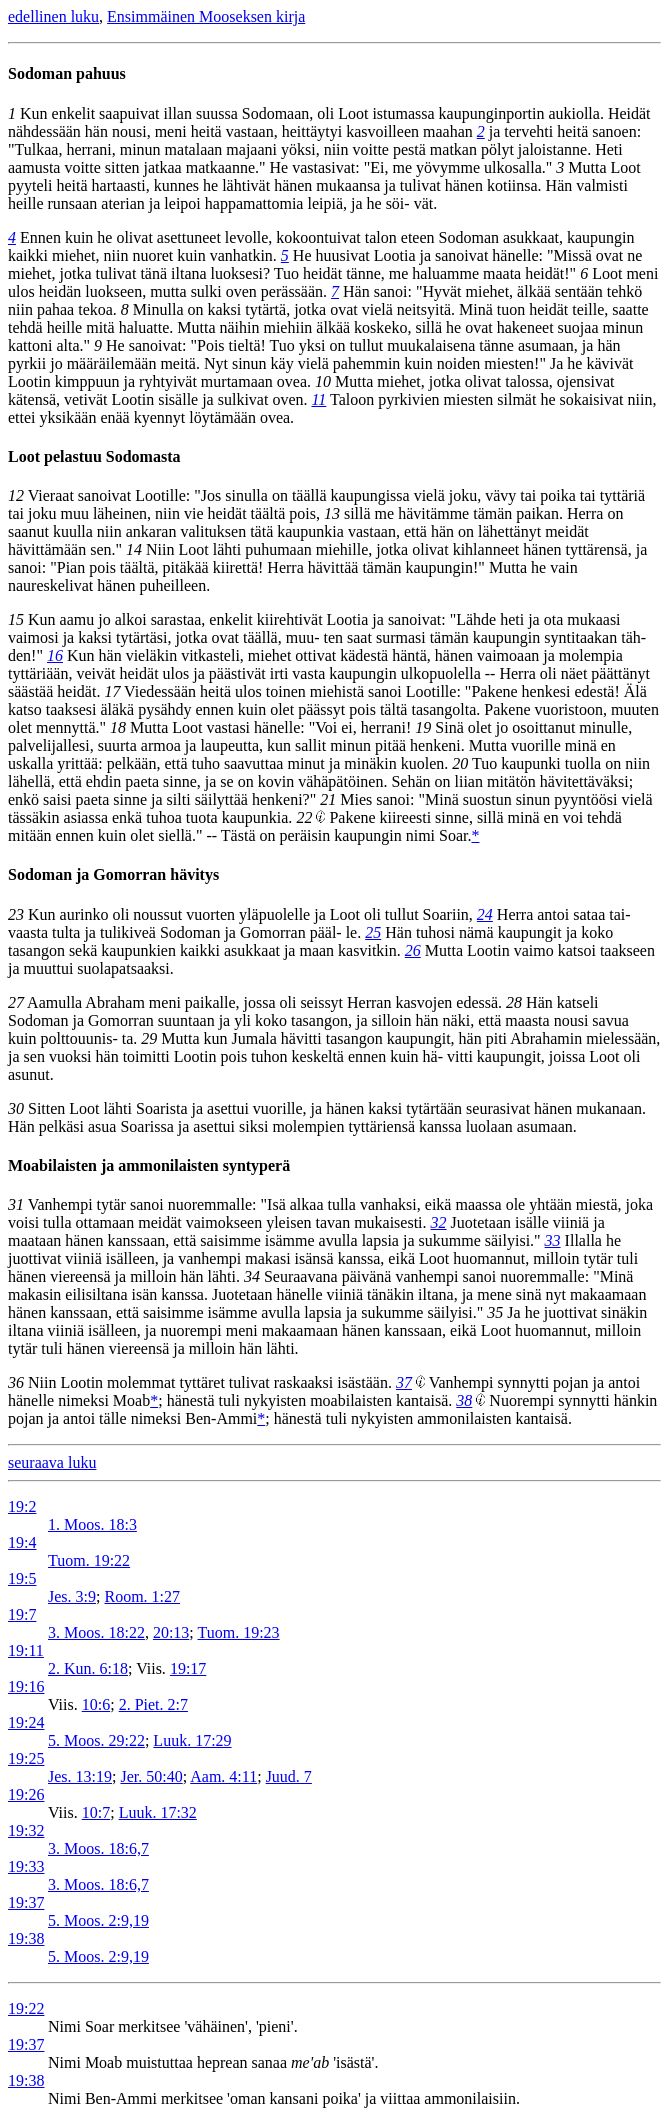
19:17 (188, 1668)
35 (495, 1312)
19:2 (22, 1506)
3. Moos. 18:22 (96, 1632)
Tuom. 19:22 (89, 1560)
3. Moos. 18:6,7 (98, 1848)
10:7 (96, 1812)
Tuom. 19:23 (239, 1632)
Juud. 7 (289, 1776)
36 (16, 1382)
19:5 (22, 1578)
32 (439, 1222)
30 (16, 1108)
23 (16, 914)
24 (485, 914)
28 (514, 1002)
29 (149, 1038)
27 (16, 1002)
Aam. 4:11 (223, 1776)
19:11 (26, 1650)
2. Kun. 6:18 (88, 1668)
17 (112, 691)
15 (16, 619)
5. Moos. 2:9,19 (98, 1920)
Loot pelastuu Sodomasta (94, 456)
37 (404, 1382)
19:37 (26, 1902)
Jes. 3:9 (72, 1596)
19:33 (26, 1866)
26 (413, 950)
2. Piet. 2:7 (153, 1704)
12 (16, 495)
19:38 (26, 1938)
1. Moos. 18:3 (92, 1524)
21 (328, 799)
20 (460, 763)
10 (323, 381)
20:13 (171, 1632)
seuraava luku (52, 1462)
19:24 (26, 1722)
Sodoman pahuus (67, 73)
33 (553, 1240)
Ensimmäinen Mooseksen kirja (206, 16)
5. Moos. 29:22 (96, 1740)
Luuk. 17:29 (192, 1740)
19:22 (26, 2008)
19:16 (26, 1686)
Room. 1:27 (142, 1596)
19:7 (22, 1614)
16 (55, 655)
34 (252, 1276)
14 (134, 549)
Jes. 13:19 (80, 1776)
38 (464, 1400)
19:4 (22, 1542)
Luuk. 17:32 (158, 1812)
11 (318, 399)
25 (373, 932)
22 (304, 817)
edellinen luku (53, 16)
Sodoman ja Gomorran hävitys (113, 874)
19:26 (26, 1794)
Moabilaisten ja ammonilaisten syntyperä (149, 1165)
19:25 (26, 1758)
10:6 (96, 1704)
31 (16, 1204)
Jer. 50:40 (151, 1776)
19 (423, 727)
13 (332, 513)
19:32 (26, 1830)
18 (118, 727)
